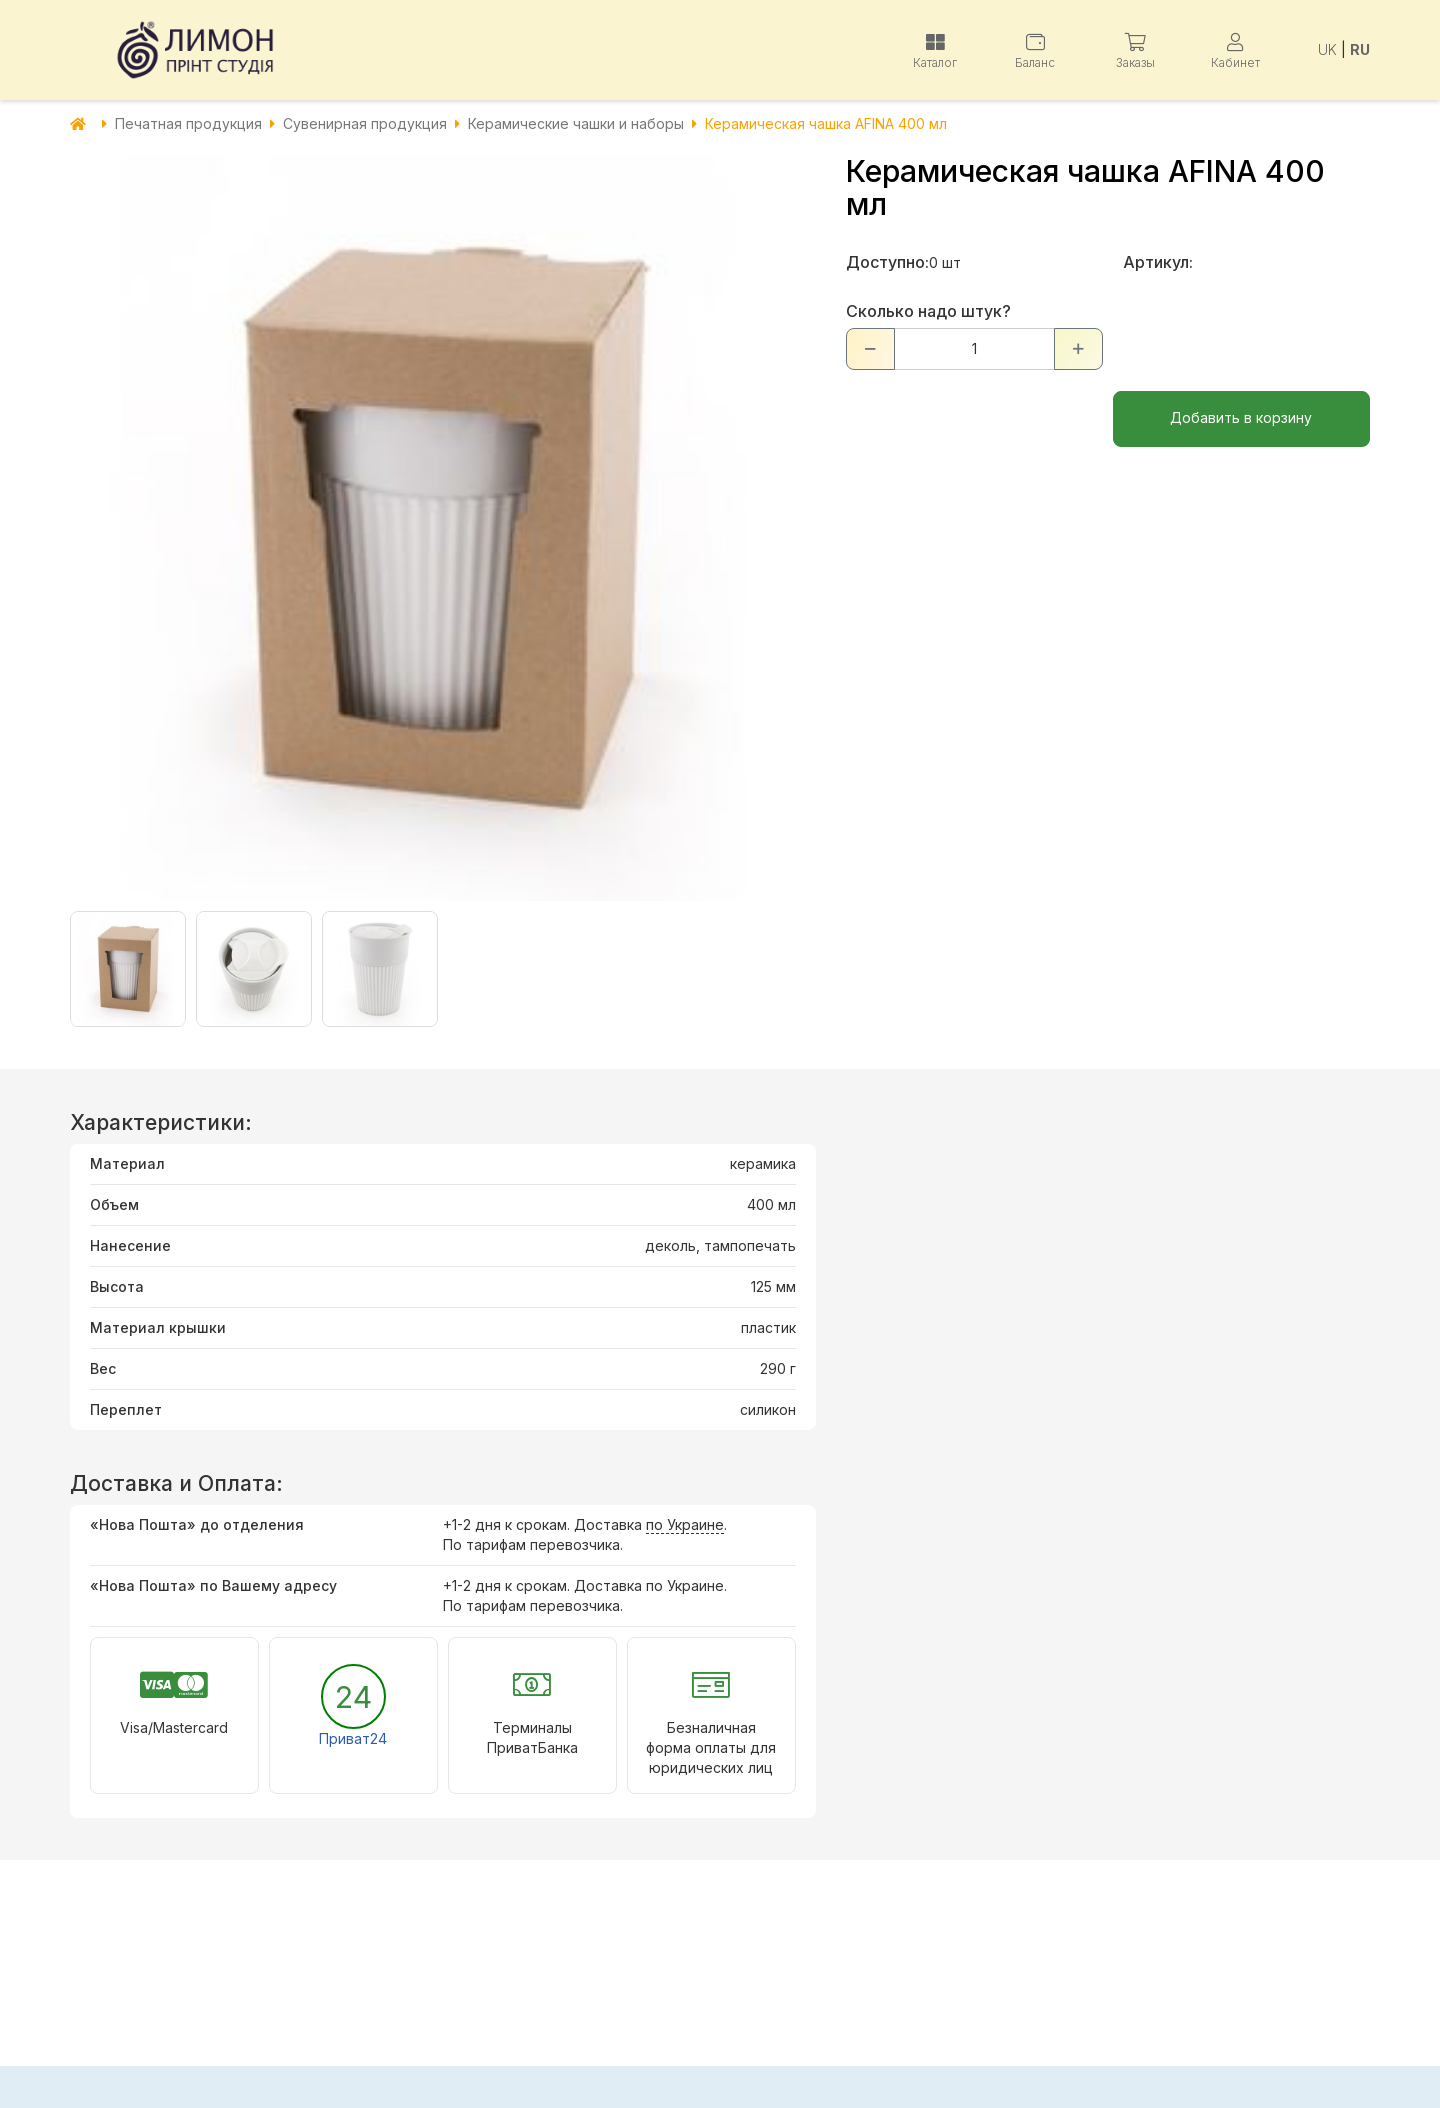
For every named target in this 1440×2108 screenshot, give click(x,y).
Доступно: (887, 262)
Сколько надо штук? (928, 311)
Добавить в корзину (1241, 417)
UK (1327, 49)
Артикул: (1158, 262)
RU (1360, 49)
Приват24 (353, 1738)
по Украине (685, 1524)
